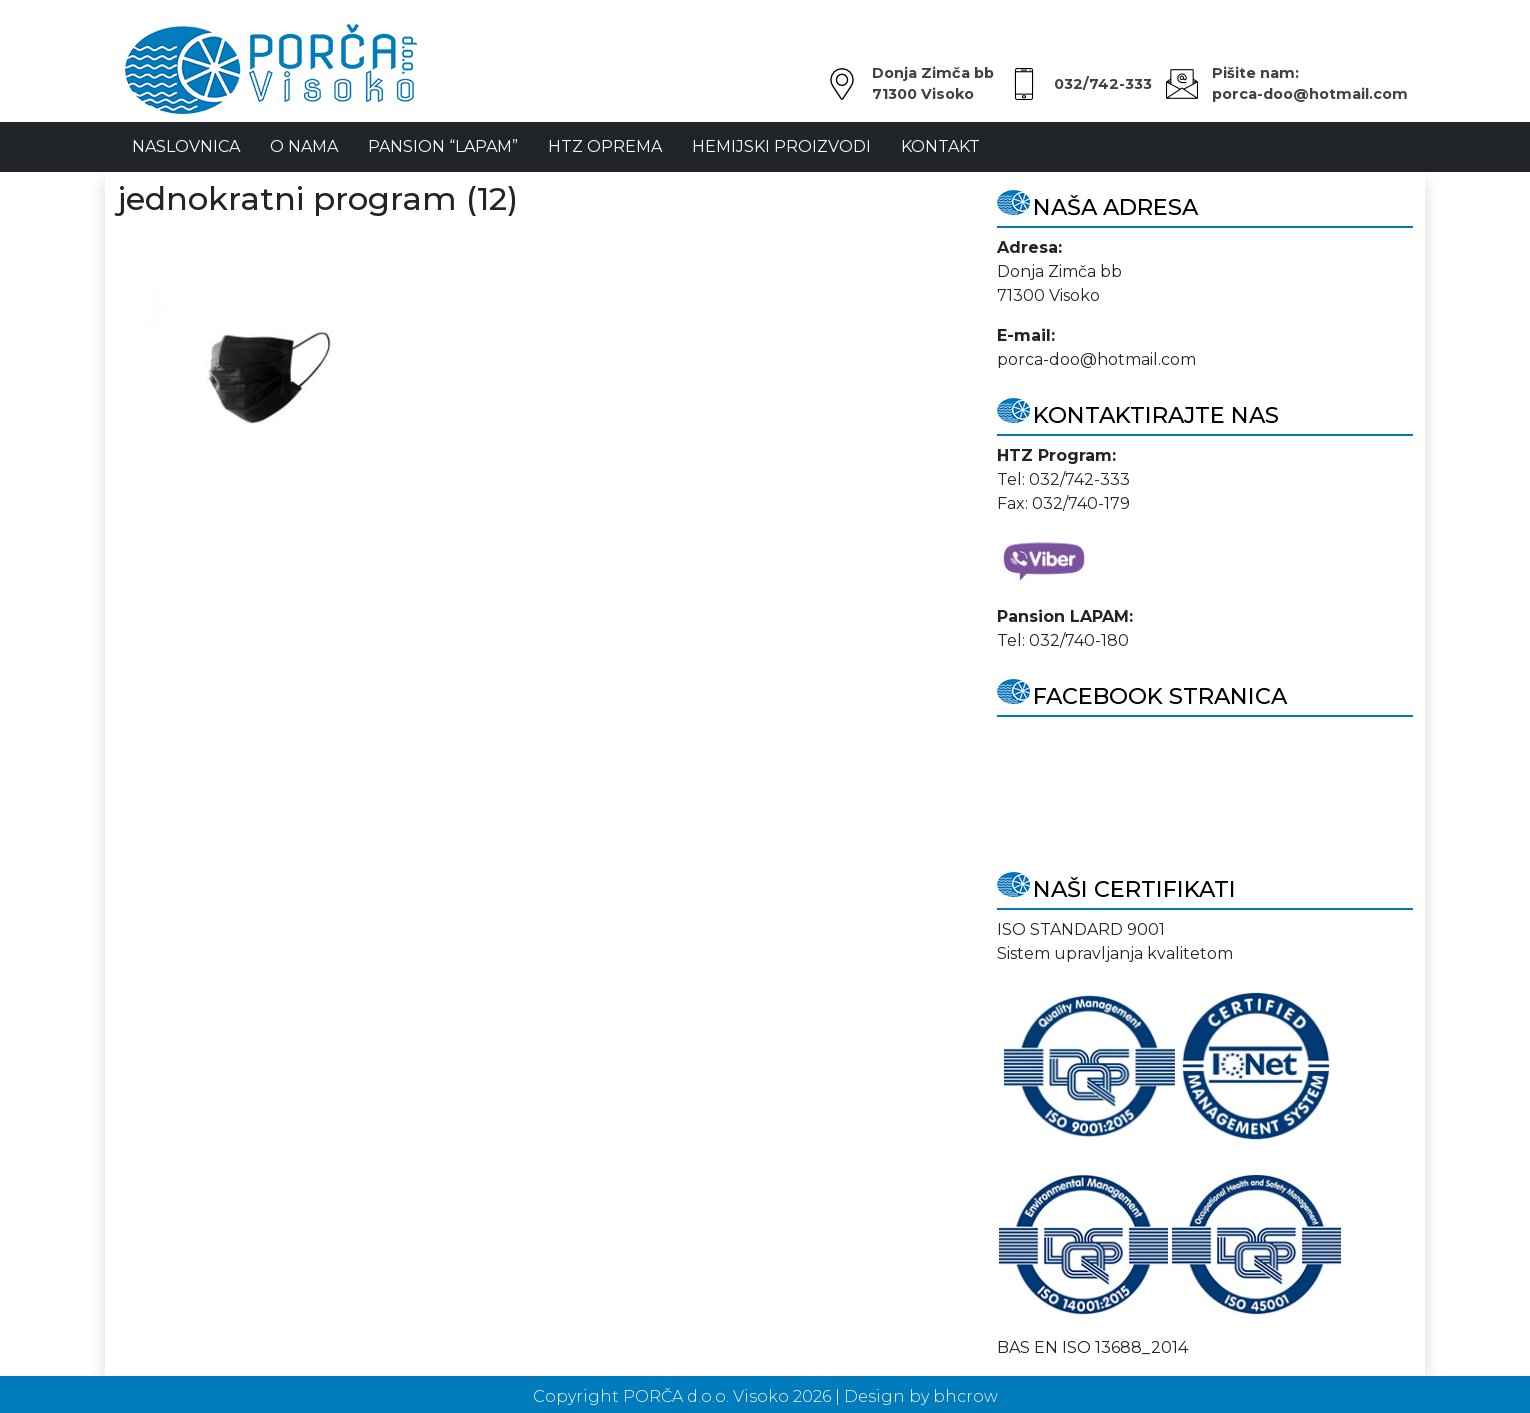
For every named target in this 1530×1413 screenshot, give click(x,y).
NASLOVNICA (186, 146)
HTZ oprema (605, 146)
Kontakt (940, 146)
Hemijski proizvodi (781, 146)
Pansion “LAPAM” (443, 146)
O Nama (304, 146)
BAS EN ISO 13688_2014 (1092, 1347)
